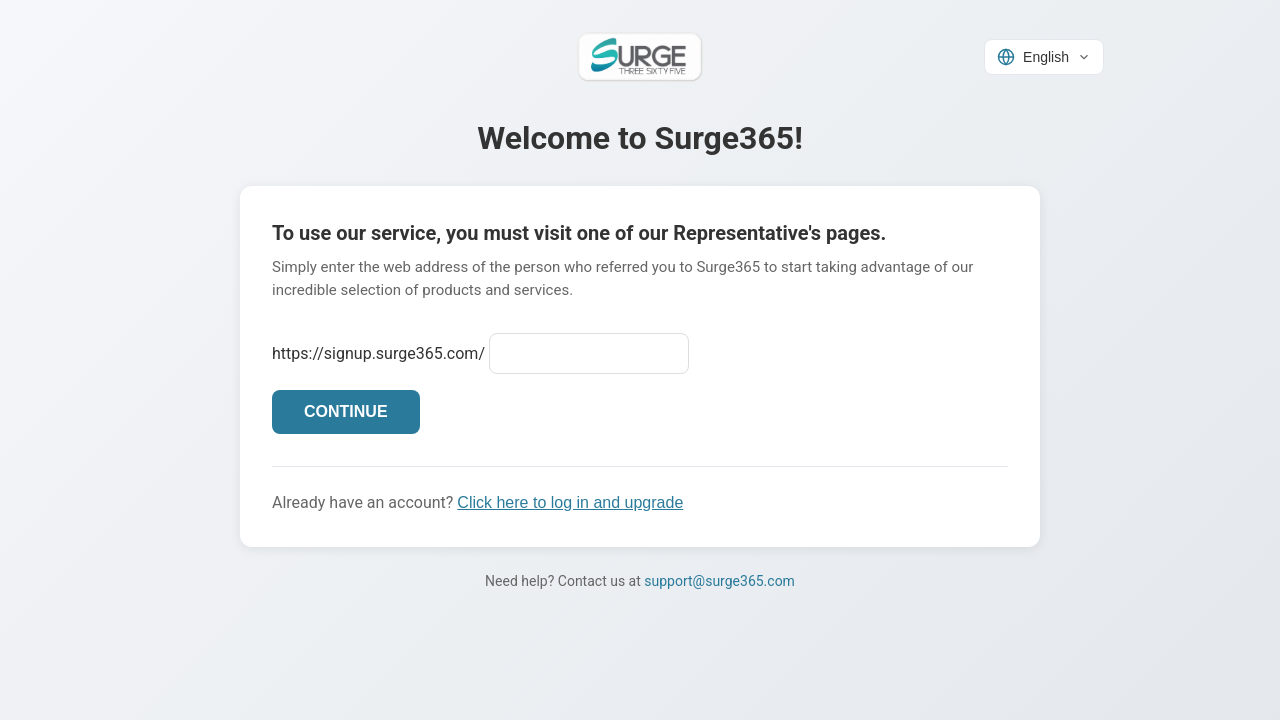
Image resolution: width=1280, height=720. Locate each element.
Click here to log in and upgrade (570, 502)
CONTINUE (346, 411)
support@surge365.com (719, 581)
